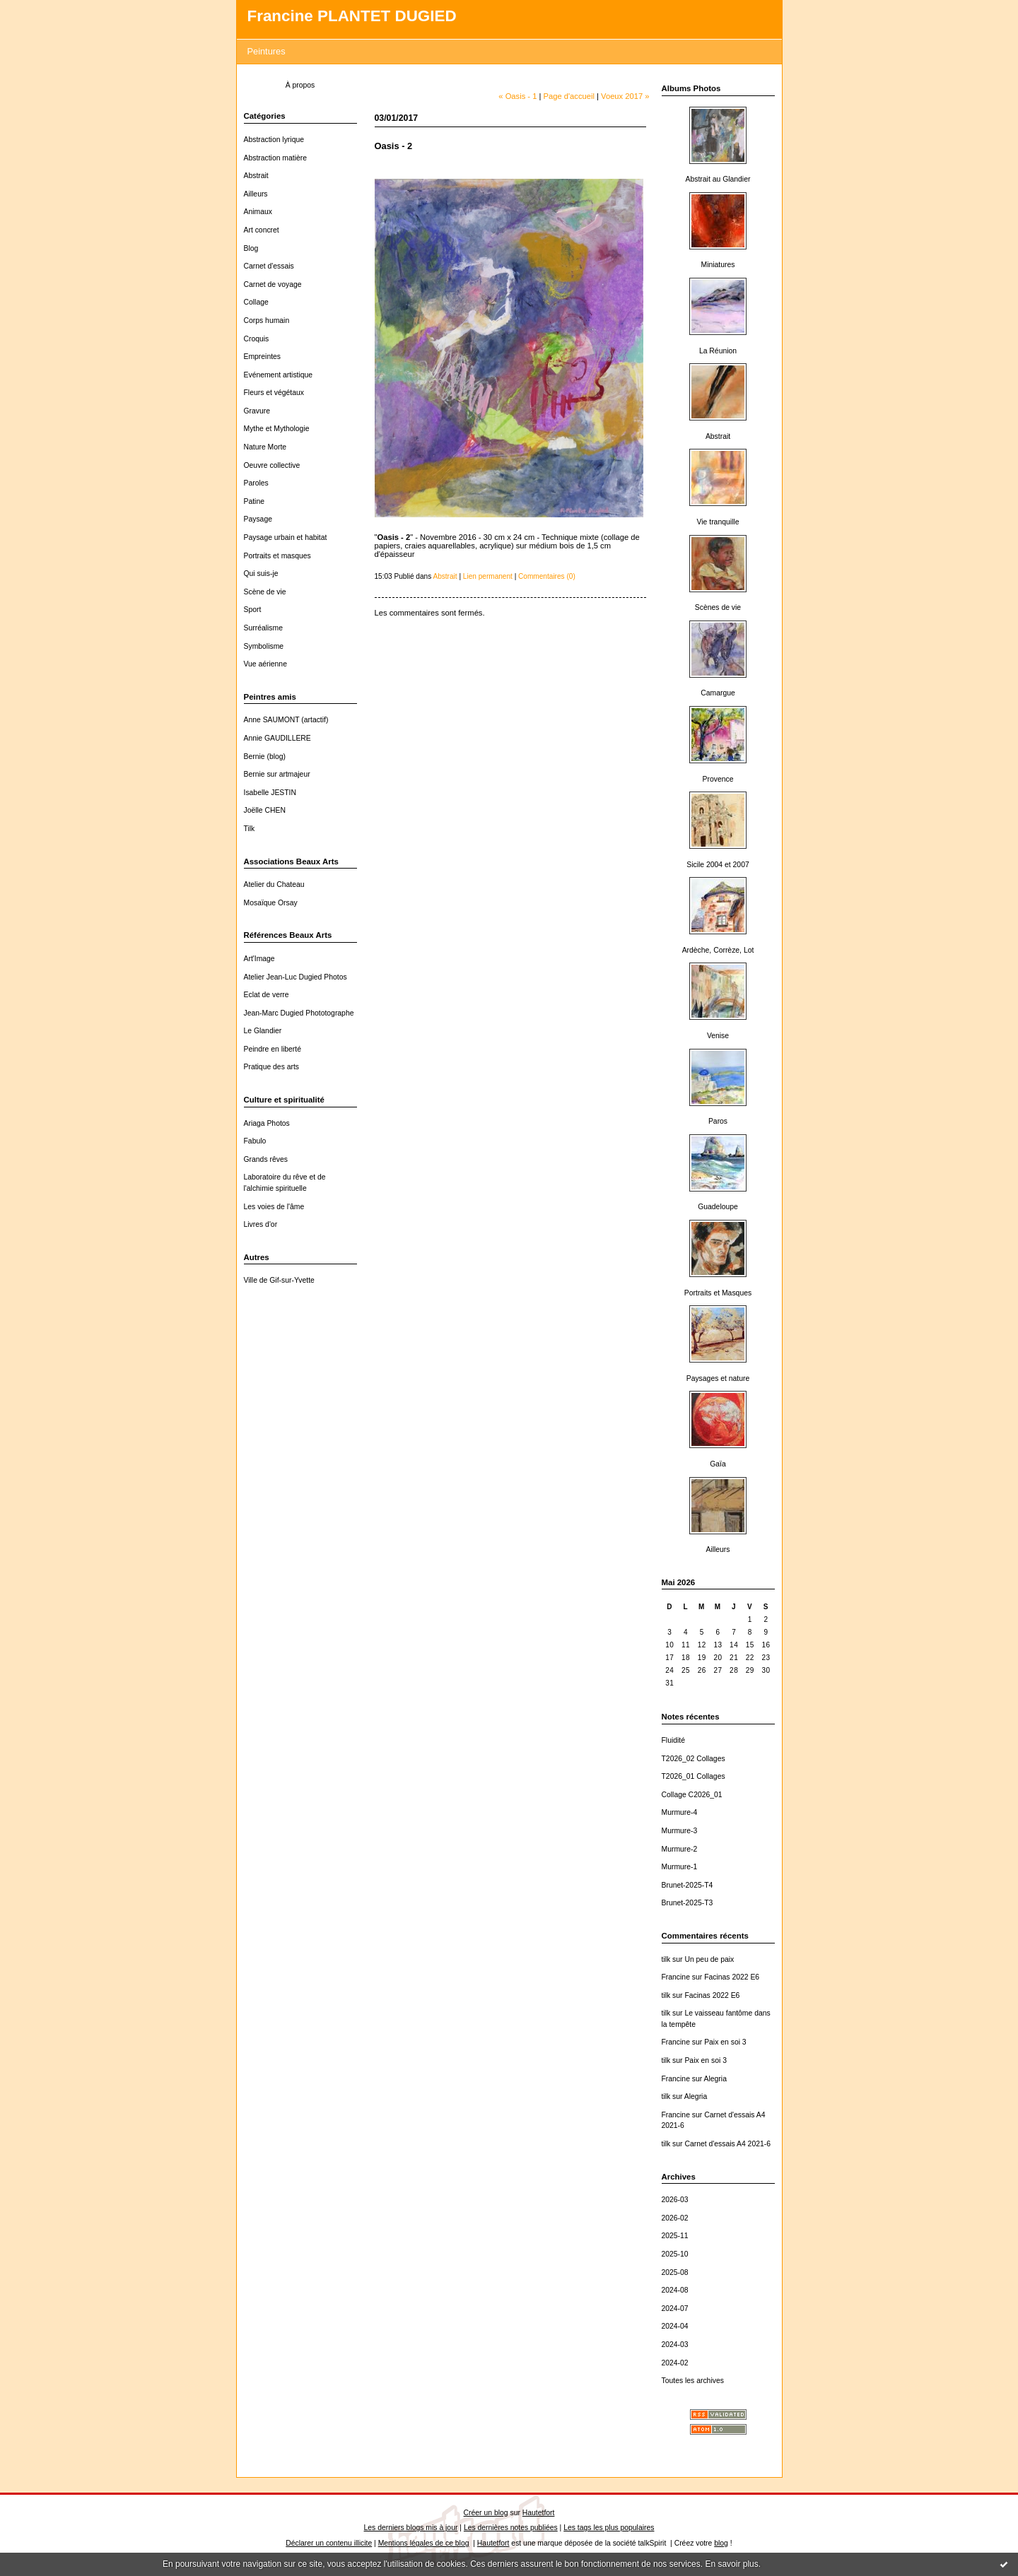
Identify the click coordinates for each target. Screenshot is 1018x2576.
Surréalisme (263, 628)
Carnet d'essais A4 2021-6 (727, 2144)
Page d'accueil (569, 96)
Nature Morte (265, 447)
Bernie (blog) (265, 756)
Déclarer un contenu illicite (329, 2543)
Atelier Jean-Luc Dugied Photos (295, 977)
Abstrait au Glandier (718, 179)
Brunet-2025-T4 (687, 1885)
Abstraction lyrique (274, 139)
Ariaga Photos (267, 1123)
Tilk (249, 829)
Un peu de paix (709, 1959)
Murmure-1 (680, 1867)
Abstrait (256, 176)
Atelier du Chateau (274, 884)
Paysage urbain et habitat (285, 537)
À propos (300, 85)
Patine (254, 501)
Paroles (256, 483)
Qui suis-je (261, 573)
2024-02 (675, 2363)
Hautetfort (538, 2513)
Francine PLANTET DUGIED (352, 16)
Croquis (256, 339)
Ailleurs (256, 194)
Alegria (715, 2079)
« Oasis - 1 (517, 96)
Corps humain (267, 320)
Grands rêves (266, 1159)
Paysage (258, 519)
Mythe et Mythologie (277, 429)
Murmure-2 (680, 1849)
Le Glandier (263, 1031)
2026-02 (675, 2218)
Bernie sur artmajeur (277, 774)
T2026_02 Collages (693, 1759)
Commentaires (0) (546, 576)
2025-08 (675, 2272)
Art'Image (259, 959)
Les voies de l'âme (274, 1207)
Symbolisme (264, 646)
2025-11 (675, 2236)
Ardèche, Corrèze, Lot (718, 950)
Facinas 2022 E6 (731, 1977)
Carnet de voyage (273, 284)
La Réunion (718, 351)
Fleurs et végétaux (274, 392)
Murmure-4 (680, 1812)
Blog (251, 248)
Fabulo (255, 1141)
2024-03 (675, 2344)
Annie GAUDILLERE (277, 738)
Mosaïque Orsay (271, 903)
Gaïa (718, 1464)
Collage (256, 302)
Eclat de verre (266, 995)
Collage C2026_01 (692, 1795)
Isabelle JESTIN (270, 792)
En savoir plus (731, 2564)
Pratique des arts (272, 1067)
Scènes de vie (718, 607)
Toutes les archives (693, 2380)
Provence (718, 779)
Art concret (261, 230)
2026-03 (675, 2200)
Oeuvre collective (272, 465)
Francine (676, 1977)
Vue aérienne (265, 664)
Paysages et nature (718, 1378)
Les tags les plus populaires (608, 2527)
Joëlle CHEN (265, 810)
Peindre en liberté (272, 1049)
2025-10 (675, 2254)
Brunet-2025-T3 (687, 1903)
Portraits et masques (277, 556)
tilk (666, 1959)
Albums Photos (691, 88)
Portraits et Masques (717, 1293)
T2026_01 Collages (693, 1776)
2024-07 (675, 2308)
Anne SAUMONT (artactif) (286, 720)
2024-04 (675, 2326)
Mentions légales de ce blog (423, 2543)
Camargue (718, 693)
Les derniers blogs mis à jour (411, 2527)
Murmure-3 (680, 1831)
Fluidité (674, 1740)
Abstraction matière (276, 158)
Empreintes (262, 356)
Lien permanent (488, 576)
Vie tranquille (718, 522)
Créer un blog (486, 2513)
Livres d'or (261, 1224)
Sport (253, 609)
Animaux (258, 212)
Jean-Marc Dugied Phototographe (299, 1013)
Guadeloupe (718, 1207)
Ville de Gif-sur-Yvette (279, 1280)
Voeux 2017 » (625, 96)
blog (721, 2543)
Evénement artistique (278, 375)
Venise (718, 1036)
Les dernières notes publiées (511, 2527)
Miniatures (718, 265)
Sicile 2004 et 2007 (717, 865)
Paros (717, 1121)
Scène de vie (265, 592)
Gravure (257, 411)
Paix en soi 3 (725, 2042)
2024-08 (675, 2290)
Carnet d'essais (269, 266)
